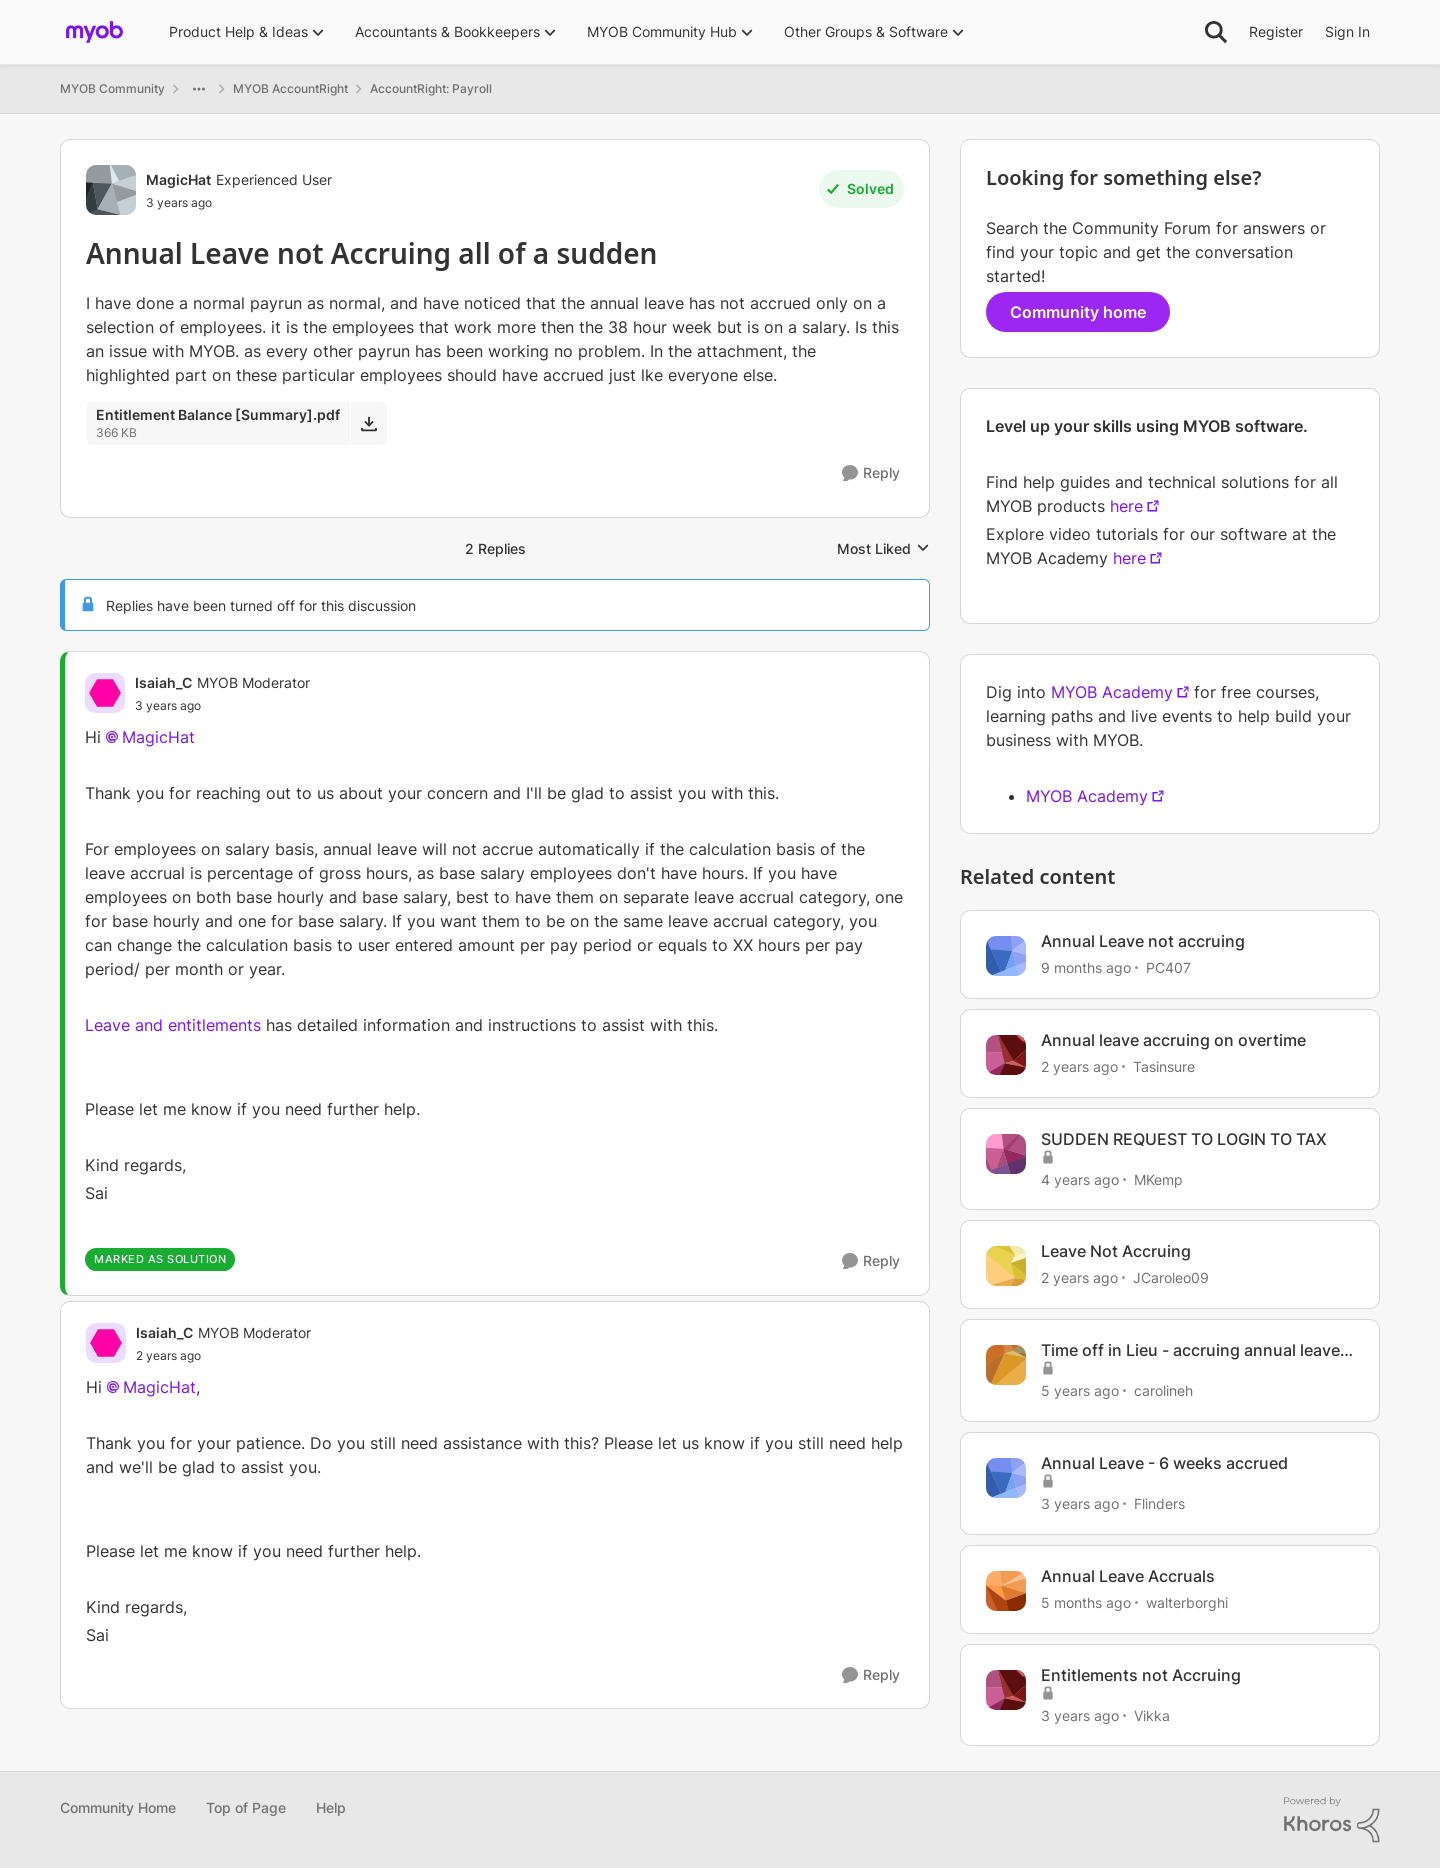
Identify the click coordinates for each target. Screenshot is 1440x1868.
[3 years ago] (1080, 1503)
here (1126, 506)
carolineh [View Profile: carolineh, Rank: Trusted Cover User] (1163, 1390)
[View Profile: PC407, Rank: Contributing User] (1006, 956)
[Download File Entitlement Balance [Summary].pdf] (368, 423)
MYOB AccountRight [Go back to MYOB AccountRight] (290, 88)
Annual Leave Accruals (1128, 1576)
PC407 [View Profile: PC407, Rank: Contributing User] (1168, 967)
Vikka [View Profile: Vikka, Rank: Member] (1152, 1714)
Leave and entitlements (173, 1025)
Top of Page (246, 1807)
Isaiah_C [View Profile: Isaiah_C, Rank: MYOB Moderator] (163, 682)
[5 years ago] (1080, 1390)
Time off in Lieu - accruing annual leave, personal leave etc (1193, 1350)
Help (331, 1807)
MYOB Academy (1112, 692)
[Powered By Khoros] (1332, 1820)
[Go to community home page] (94, 32)
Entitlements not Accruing (1141, 1675)
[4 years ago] (1080, 1178)
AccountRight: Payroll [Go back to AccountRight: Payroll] (431, 88)
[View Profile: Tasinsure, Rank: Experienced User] (1006, 1055)
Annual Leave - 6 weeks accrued (1164, 1463)
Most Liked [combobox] (883, 549)
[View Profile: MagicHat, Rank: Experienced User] (111, 190)
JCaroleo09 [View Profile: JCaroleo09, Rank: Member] (1171, 1277)
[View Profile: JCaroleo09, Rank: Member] (1006, 1266)
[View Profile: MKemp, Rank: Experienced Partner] (1006, 1154)
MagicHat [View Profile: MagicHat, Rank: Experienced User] (178, 179)
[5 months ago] (1086, 1602)
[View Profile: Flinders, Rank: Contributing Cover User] (1006, 1478)
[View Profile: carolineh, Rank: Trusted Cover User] (1006, 1365)
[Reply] (871, 473)
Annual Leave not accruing (1143, 941)
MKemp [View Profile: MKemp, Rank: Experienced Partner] (1158, 1178)
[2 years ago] (1079, 1066)
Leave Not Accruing (1116, 1251)
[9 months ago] (1086, 967)
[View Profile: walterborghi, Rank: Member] (1006, 1591)
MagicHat (158, 737)
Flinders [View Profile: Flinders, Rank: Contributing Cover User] (1159, 1503)
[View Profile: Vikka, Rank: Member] (1006, 1690)
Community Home (118, 1807)
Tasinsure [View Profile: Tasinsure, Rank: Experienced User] (1164, 1066)
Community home (1078, 312)
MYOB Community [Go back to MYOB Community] (112, 88)
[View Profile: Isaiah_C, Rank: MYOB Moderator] (105, 693)
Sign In (1347, 31)
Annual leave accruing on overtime (1173, 1040)
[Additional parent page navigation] (199, 89)
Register (1276, 31)
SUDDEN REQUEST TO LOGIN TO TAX (1184, 1139)
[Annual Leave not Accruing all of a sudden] (222, 706)
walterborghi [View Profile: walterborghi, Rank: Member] (1187, 1602)
